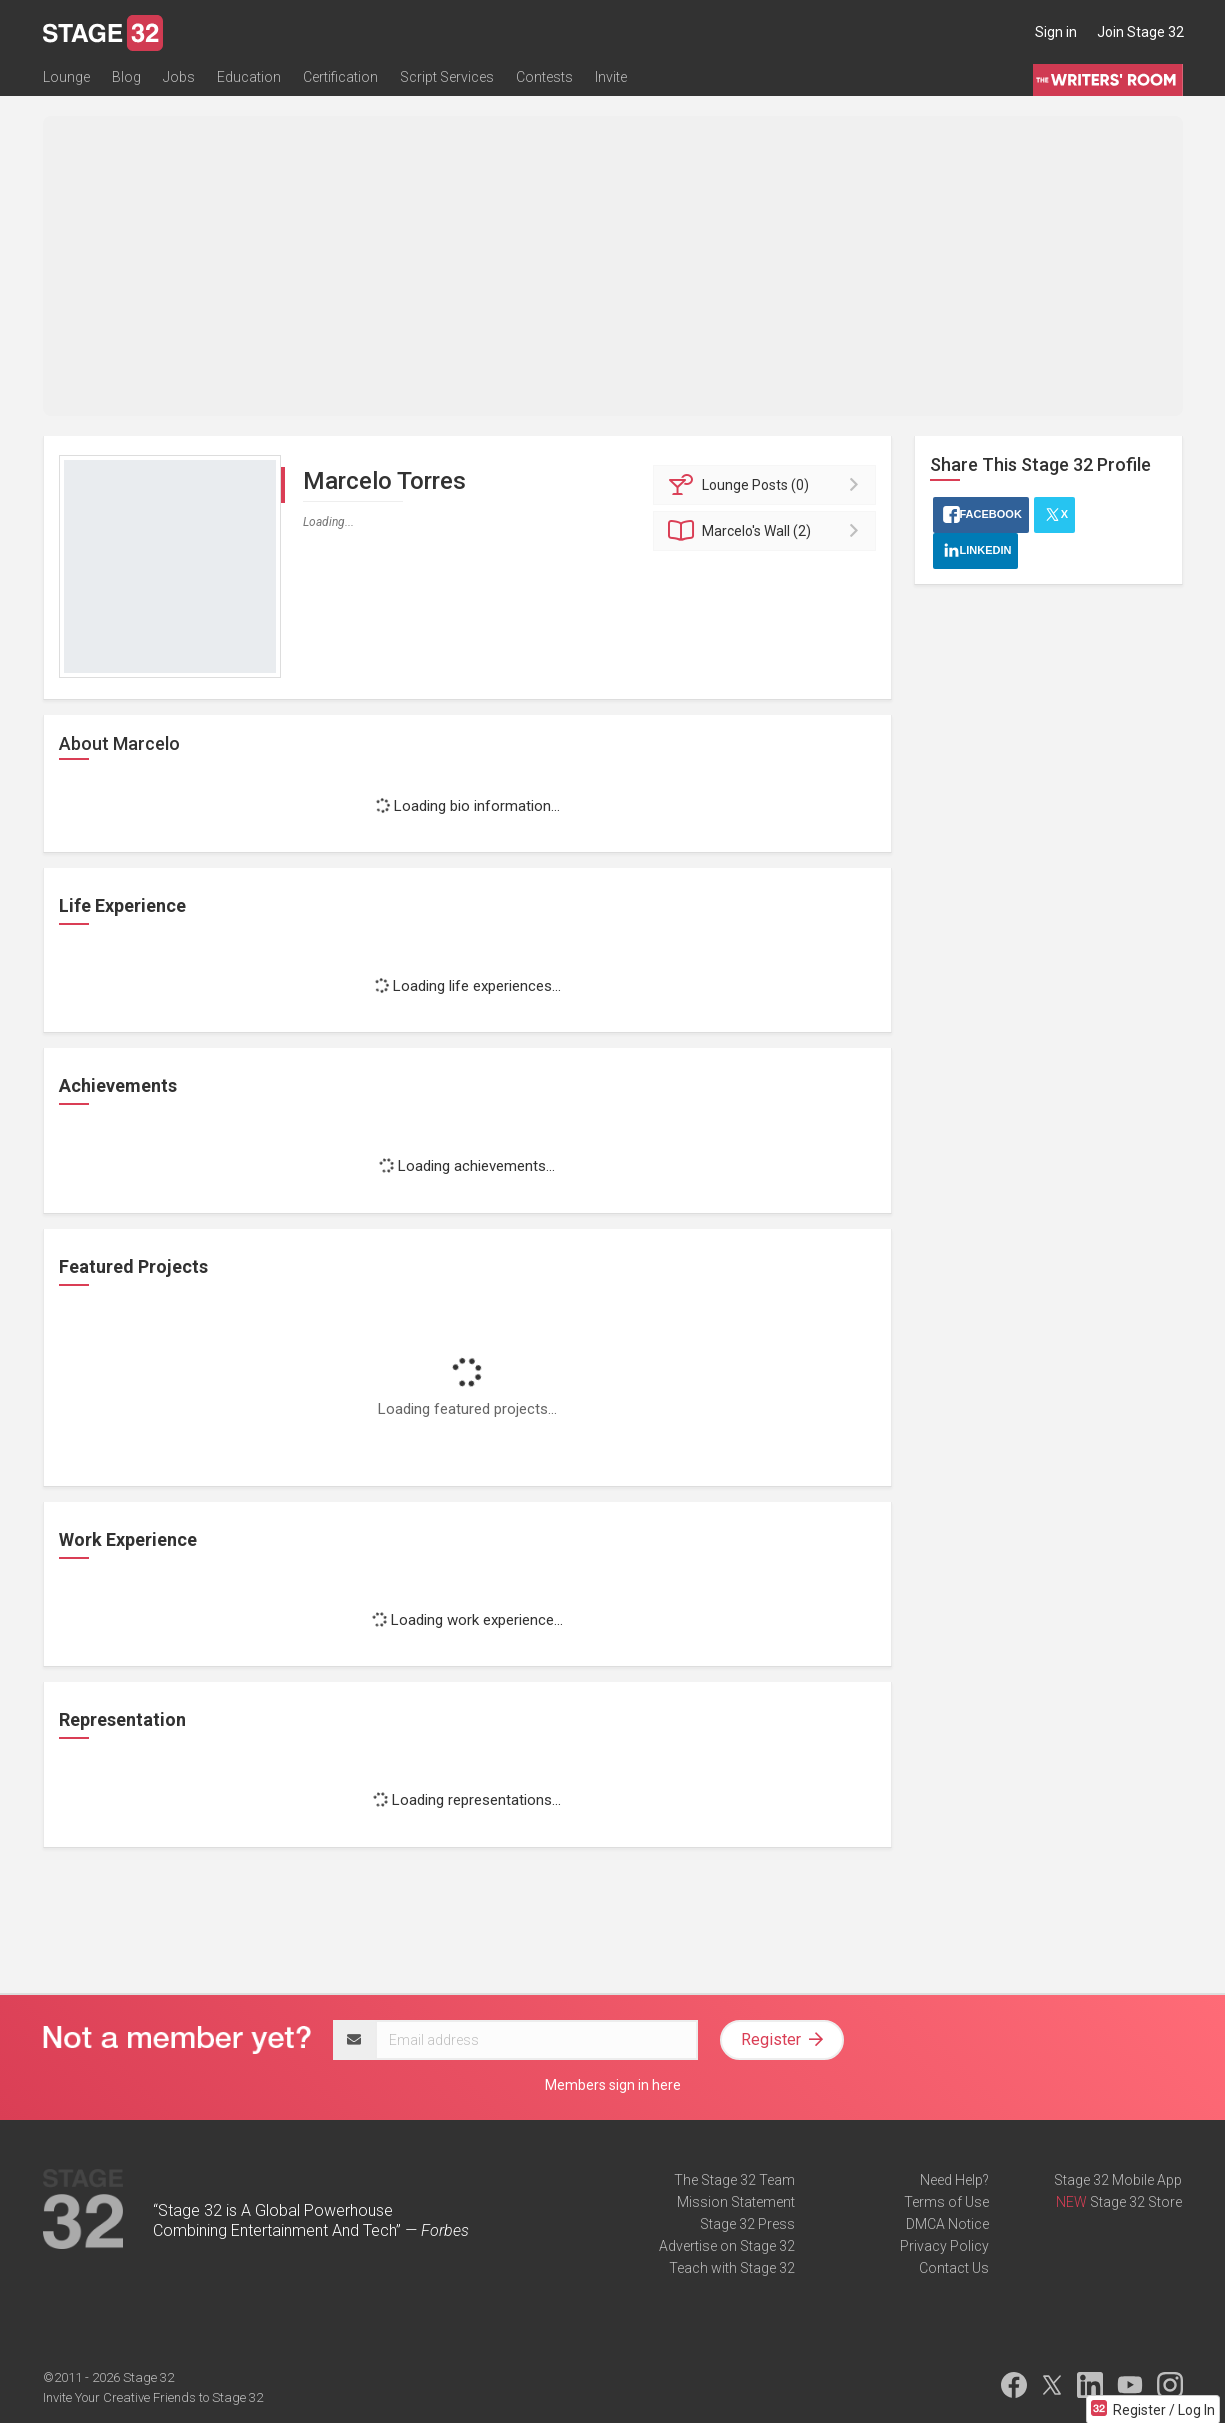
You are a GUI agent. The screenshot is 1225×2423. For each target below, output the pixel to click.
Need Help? (954, 2180)
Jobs (179, 77)
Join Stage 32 (1140, 32)
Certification (340, 77)
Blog (126, 77)
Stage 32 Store (1136, 2202)
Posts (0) (767, 485)
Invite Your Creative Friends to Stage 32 (153, 2397)
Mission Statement (736, 2202)
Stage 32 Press (747, 2224)
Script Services (447, 77)
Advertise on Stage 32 (727, 2246)
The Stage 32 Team (734, 2180)
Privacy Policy (944, 2246)
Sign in (1056, 32)
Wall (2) (767, 531)
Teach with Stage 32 (732, 2268)
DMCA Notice (947, 2224)
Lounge (66, 77)
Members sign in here (613, 2085)
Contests (544, 77)
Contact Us (954, 2268)
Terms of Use (946, 2202)
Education (249, 77)
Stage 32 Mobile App (1118, 2180)
